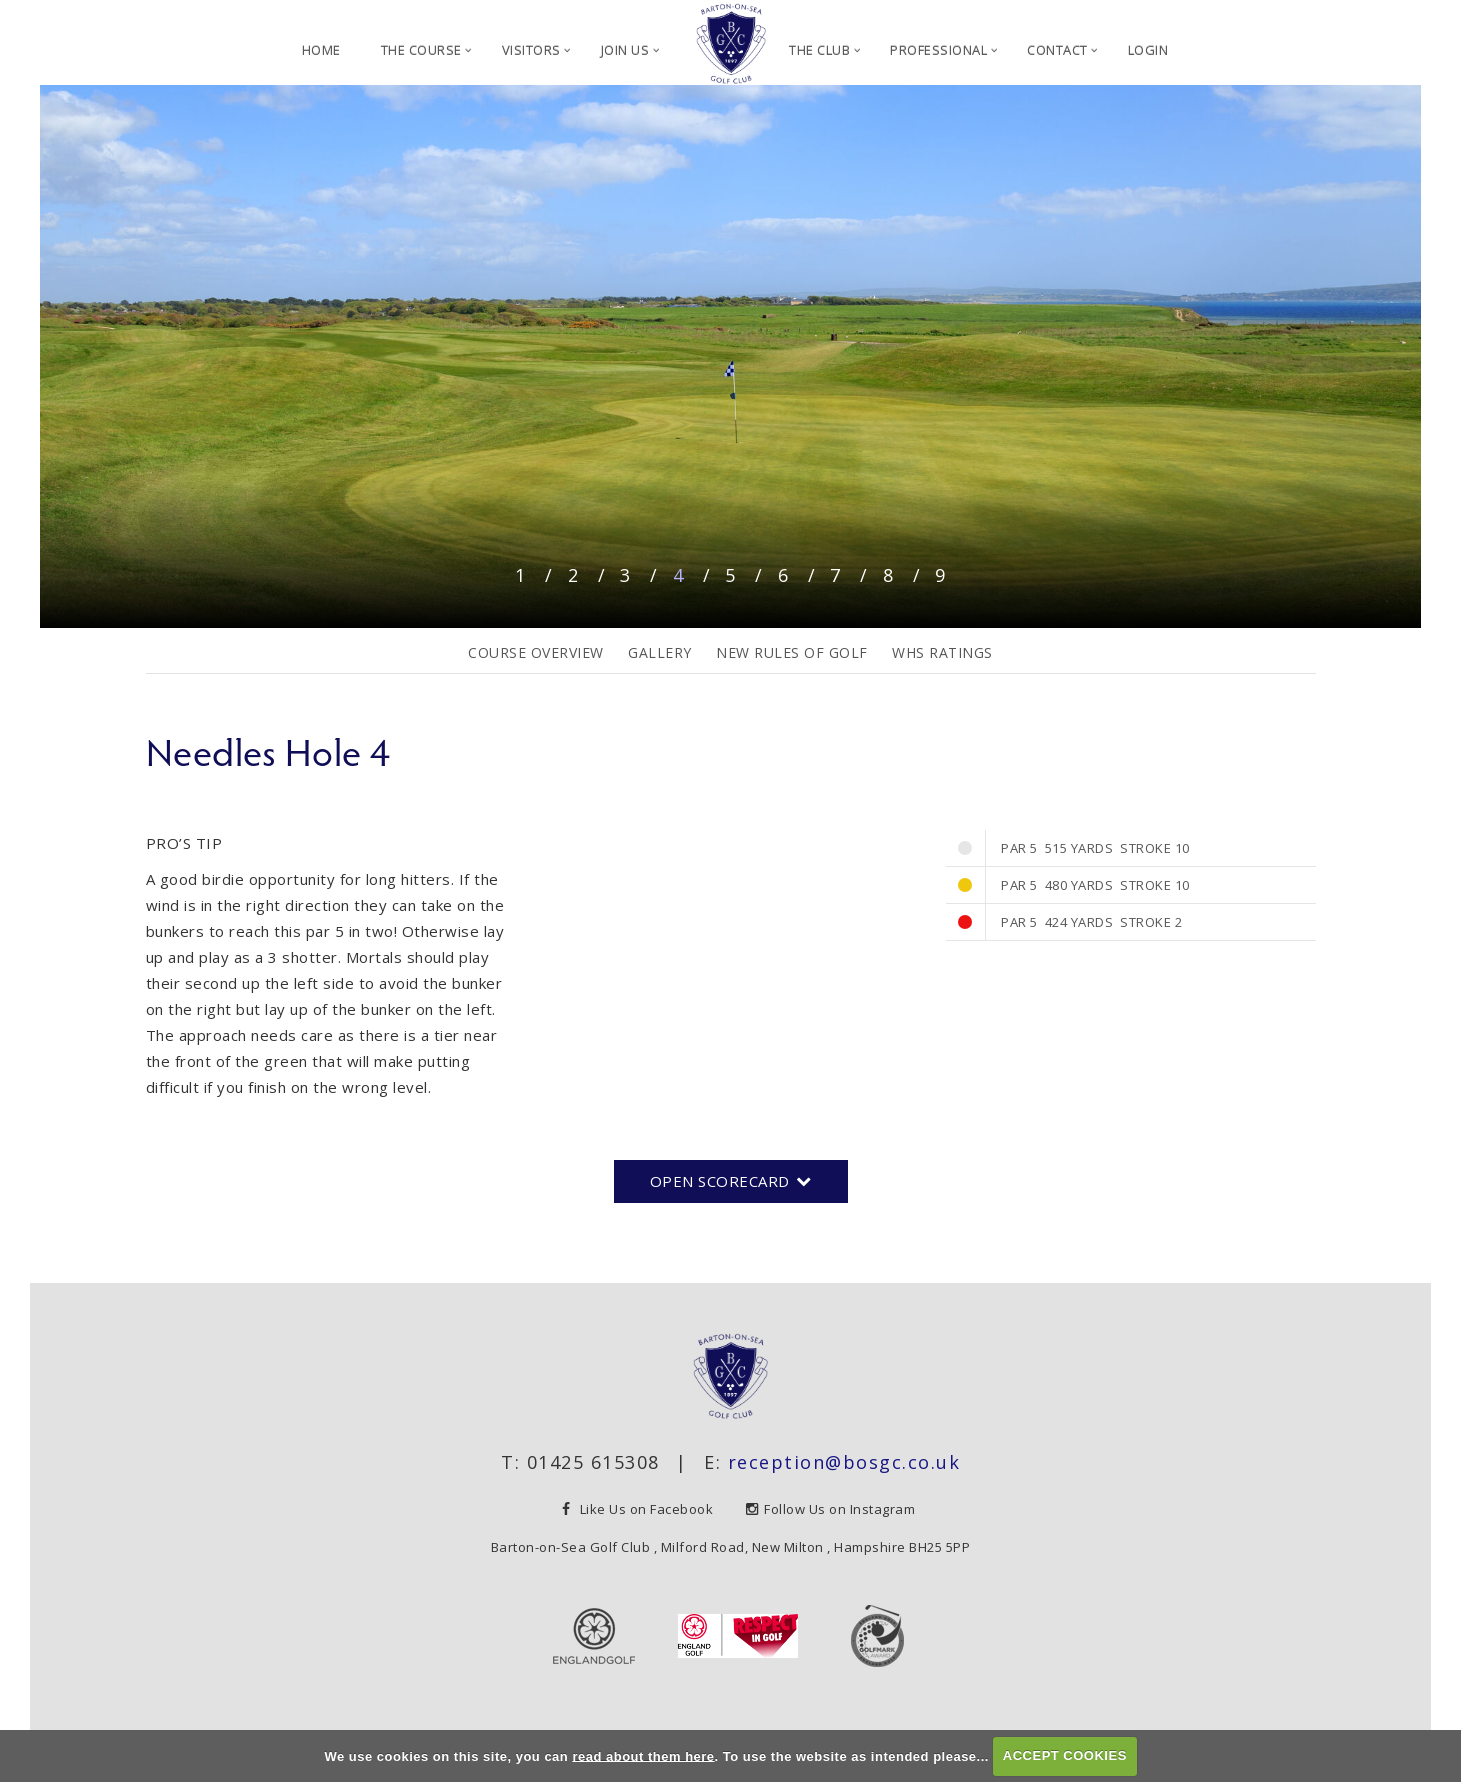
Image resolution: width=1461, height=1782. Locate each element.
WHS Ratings (942, 652)
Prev (62, 349)
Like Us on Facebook (639, 1509)
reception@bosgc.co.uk (844, 1462)
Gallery (660, 652)
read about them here (643, 1755)
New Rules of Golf (792, 652)
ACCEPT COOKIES (1065, 1755)
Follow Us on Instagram (831, 1509)
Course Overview (536, 652)
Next (1399, 349)
